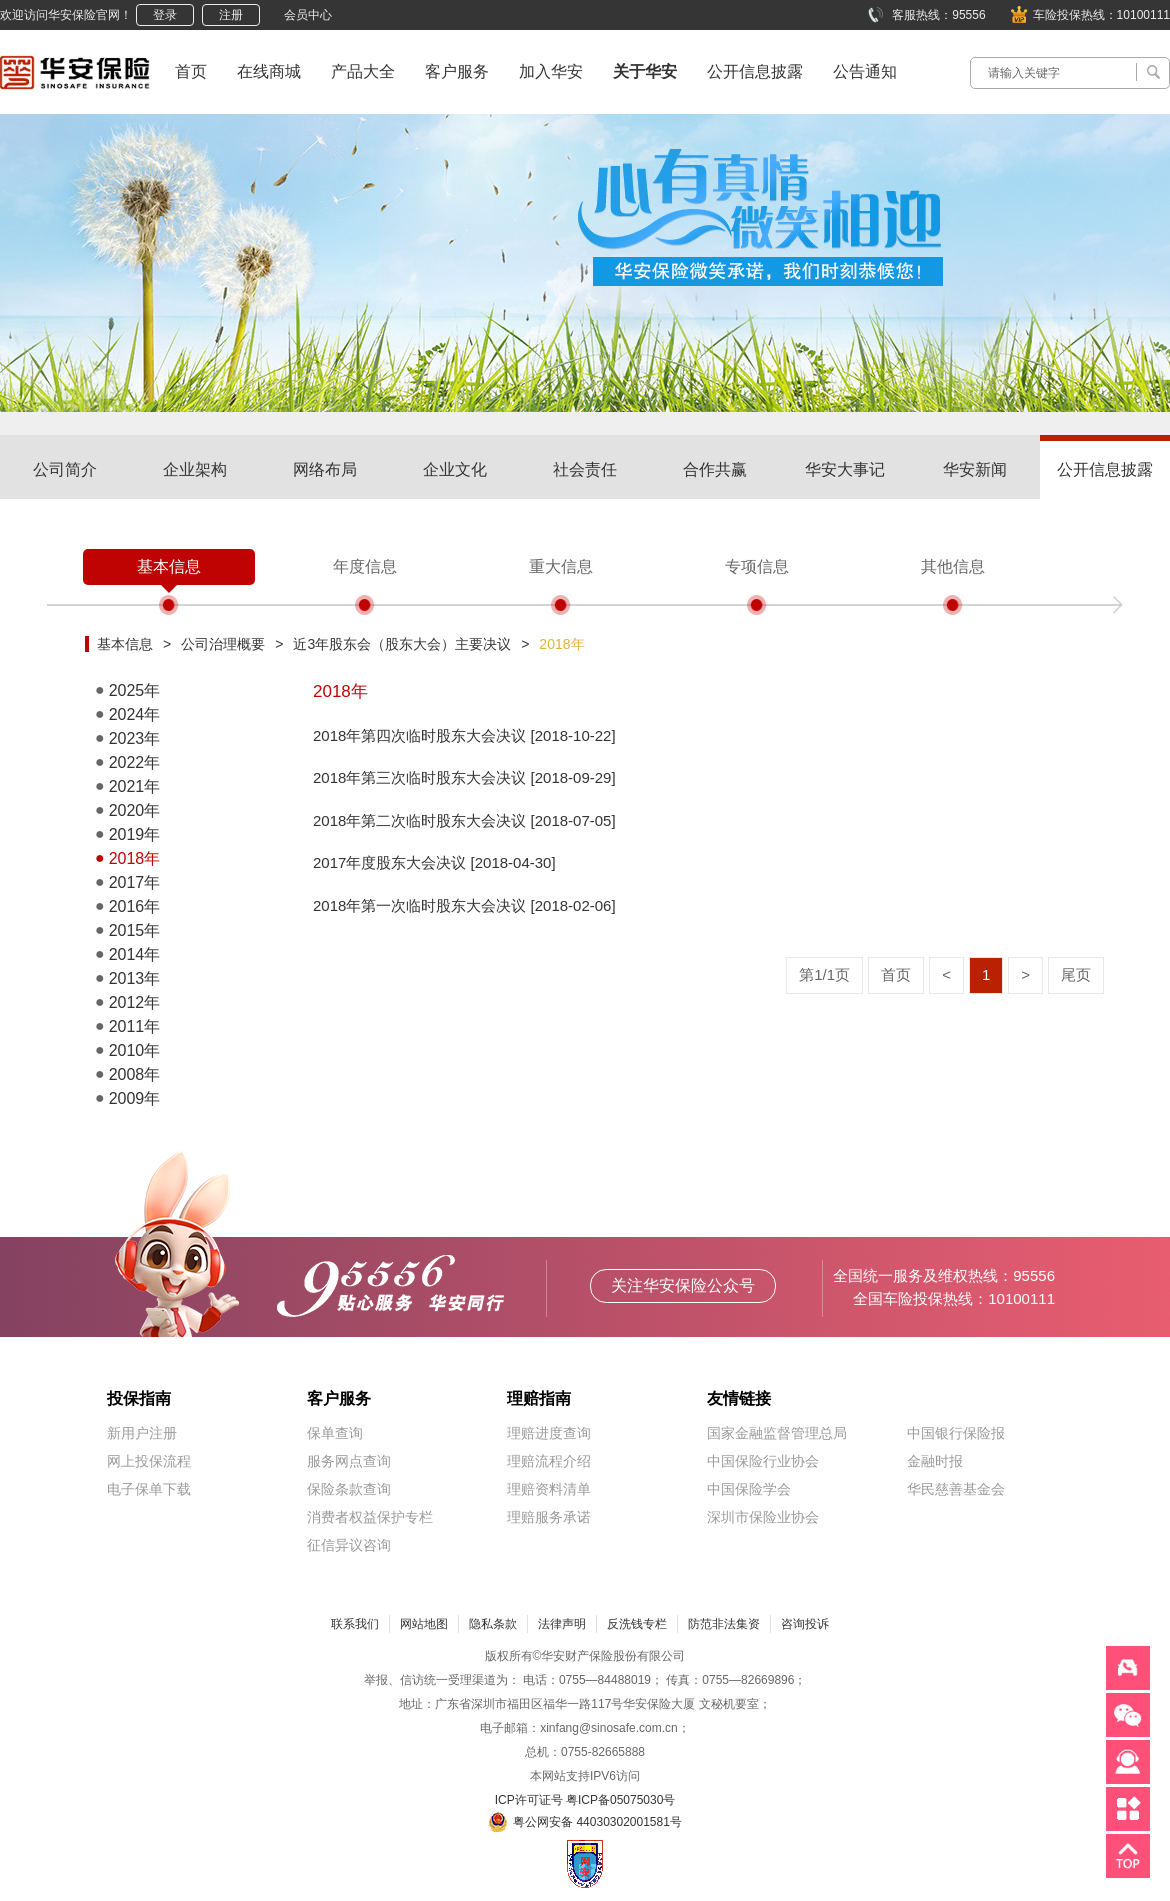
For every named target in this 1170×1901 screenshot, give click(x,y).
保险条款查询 (349, 1489)
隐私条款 (493, 1624)
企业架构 (195, 469)
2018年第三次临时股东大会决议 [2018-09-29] (464, 777)
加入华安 (551, 71)
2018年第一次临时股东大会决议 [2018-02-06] (464, 905)
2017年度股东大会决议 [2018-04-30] (434, 862)
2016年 (135, 906)
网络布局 (325, 469)
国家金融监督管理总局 (777, 1433)
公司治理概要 (223, 644)
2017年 (135, 882)
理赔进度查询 (549, 1433)
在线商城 (269, 71)
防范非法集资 (724, 1624)
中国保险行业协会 (763, 1461)
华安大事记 (845, 469)
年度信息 (365, 566)
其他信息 (953, 566)
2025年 (135, 690)
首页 (191, 71)
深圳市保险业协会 (763, 1517)
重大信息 (561, 566)
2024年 (135, 714)
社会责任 (585, 469)
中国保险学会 (749, 1489)
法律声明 (562, 1624)
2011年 (135, 1026)
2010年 (135, 1050)
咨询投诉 (805, 1624)
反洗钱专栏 (637, 1624)
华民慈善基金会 (956, 1489)
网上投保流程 (149, 1461)
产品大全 (363, 71)
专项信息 (757, 566)
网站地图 (424, 1624)
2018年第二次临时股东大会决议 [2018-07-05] (464, 820)
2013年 (135, 978)
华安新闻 (975, 469)
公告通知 (865, 71)
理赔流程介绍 (549, 1461)
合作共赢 (715, 469)
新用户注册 (142, 1433)
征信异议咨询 (349, 1545)
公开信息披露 (755, 71)
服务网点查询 (349, 1461)
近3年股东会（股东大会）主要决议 (402, 644)
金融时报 (935, 1461)
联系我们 (355, 1624)
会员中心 (308, 15)
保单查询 (335, 1433)
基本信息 (169, 566)
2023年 (135, 738)
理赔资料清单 (549, 1489)
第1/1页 (824, 974)
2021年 (135, 786)
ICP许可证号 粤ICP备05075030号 (585, 1800)
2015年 (135, 930)
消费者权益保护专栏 (370, 1517)
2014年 (135, 954)
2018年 (561, 644)
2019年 (135, 834)
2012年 (135, 1002)
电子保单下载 (149, 1489)
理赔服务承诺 (549, 1517)
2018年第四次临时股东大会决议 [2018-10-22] (464, 735)
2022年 (135, 762)
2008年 (135, 1074)
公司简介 (65, 469)
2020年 (135, 810)
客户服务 (457, 71)
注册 (231, 15)
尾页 (1076, 974)
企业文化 (455, 469)
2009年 (135, 1098)
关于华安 (645, 71)
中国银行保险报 (956, 1433)
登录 (165, 15)
